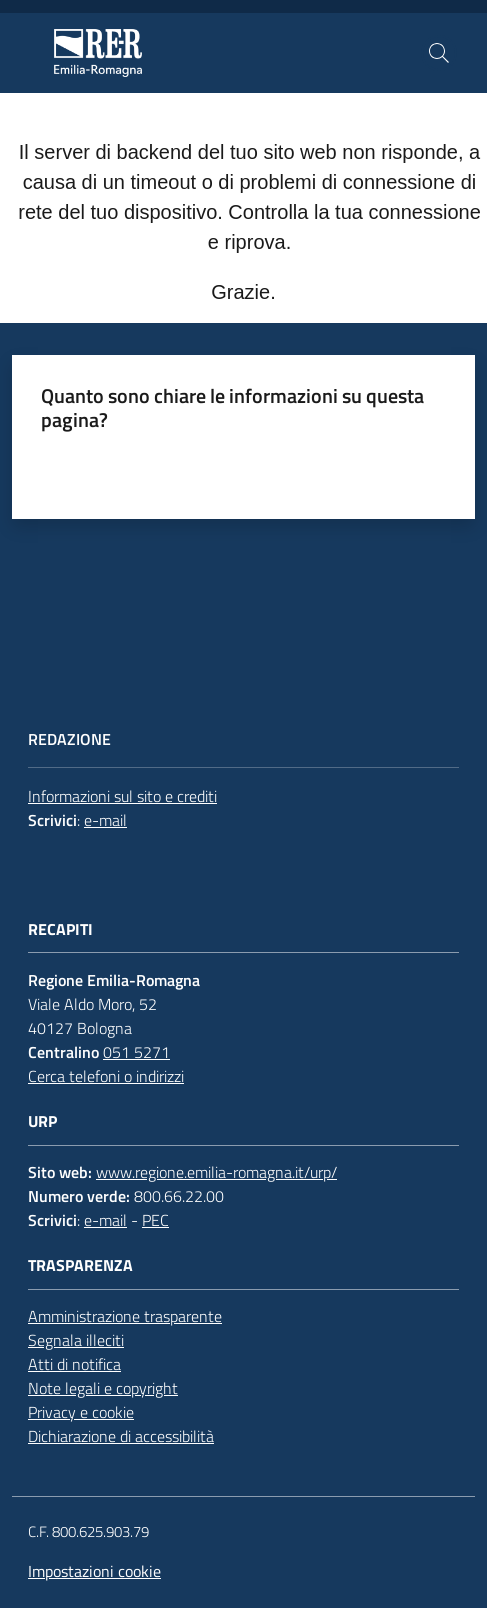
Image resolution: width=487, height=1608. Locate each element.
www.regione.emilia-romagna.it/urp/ (216, 1172)
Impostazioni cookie (94, 1571)
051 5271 (136, 1052)
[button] (439, 53)
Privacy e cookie (81, 1412)
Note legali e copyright (103, 1388)
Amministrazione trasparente (125, 1316)
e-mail (105, 820)
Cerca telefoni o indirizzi (106, 1076)
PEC (155, 1220)
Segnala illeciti (76, 1340)
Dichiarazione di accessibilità (121, 1436)
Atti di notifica (74, 1364)
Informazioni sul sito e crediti (122, 796)
